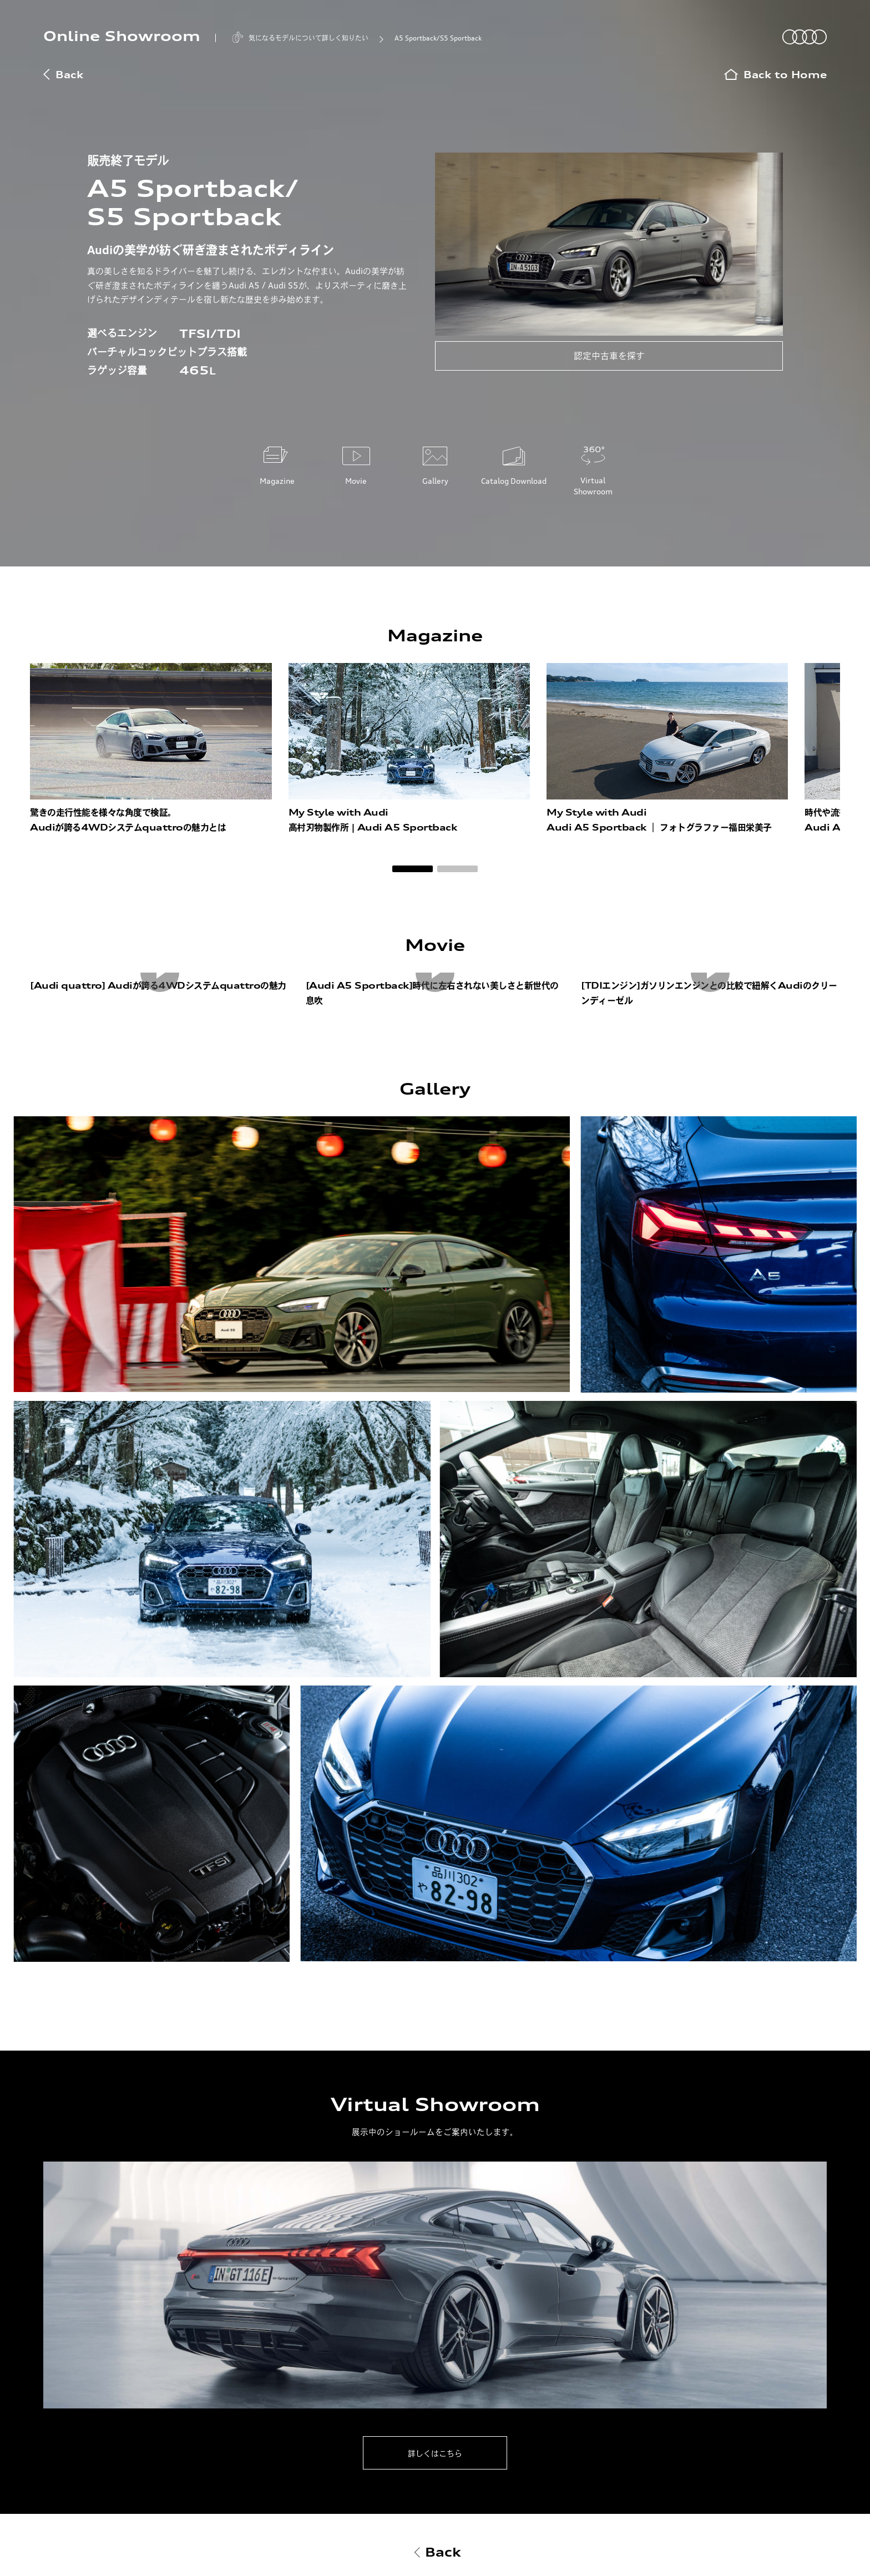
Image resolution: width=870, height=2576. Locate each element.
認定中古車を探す (609, 355)
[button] (412, 869)
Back (63, 74)
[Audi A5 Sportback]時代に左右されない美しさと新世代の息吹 (432, 993)
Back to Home (775, 74)
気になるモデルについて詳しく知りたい (307, 38)
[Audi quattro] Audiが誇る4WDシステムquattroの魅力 (158, 985)
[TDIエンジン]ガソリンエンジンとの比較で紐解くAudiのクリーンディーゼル (709, 993)
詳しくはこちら (435, 2453)
